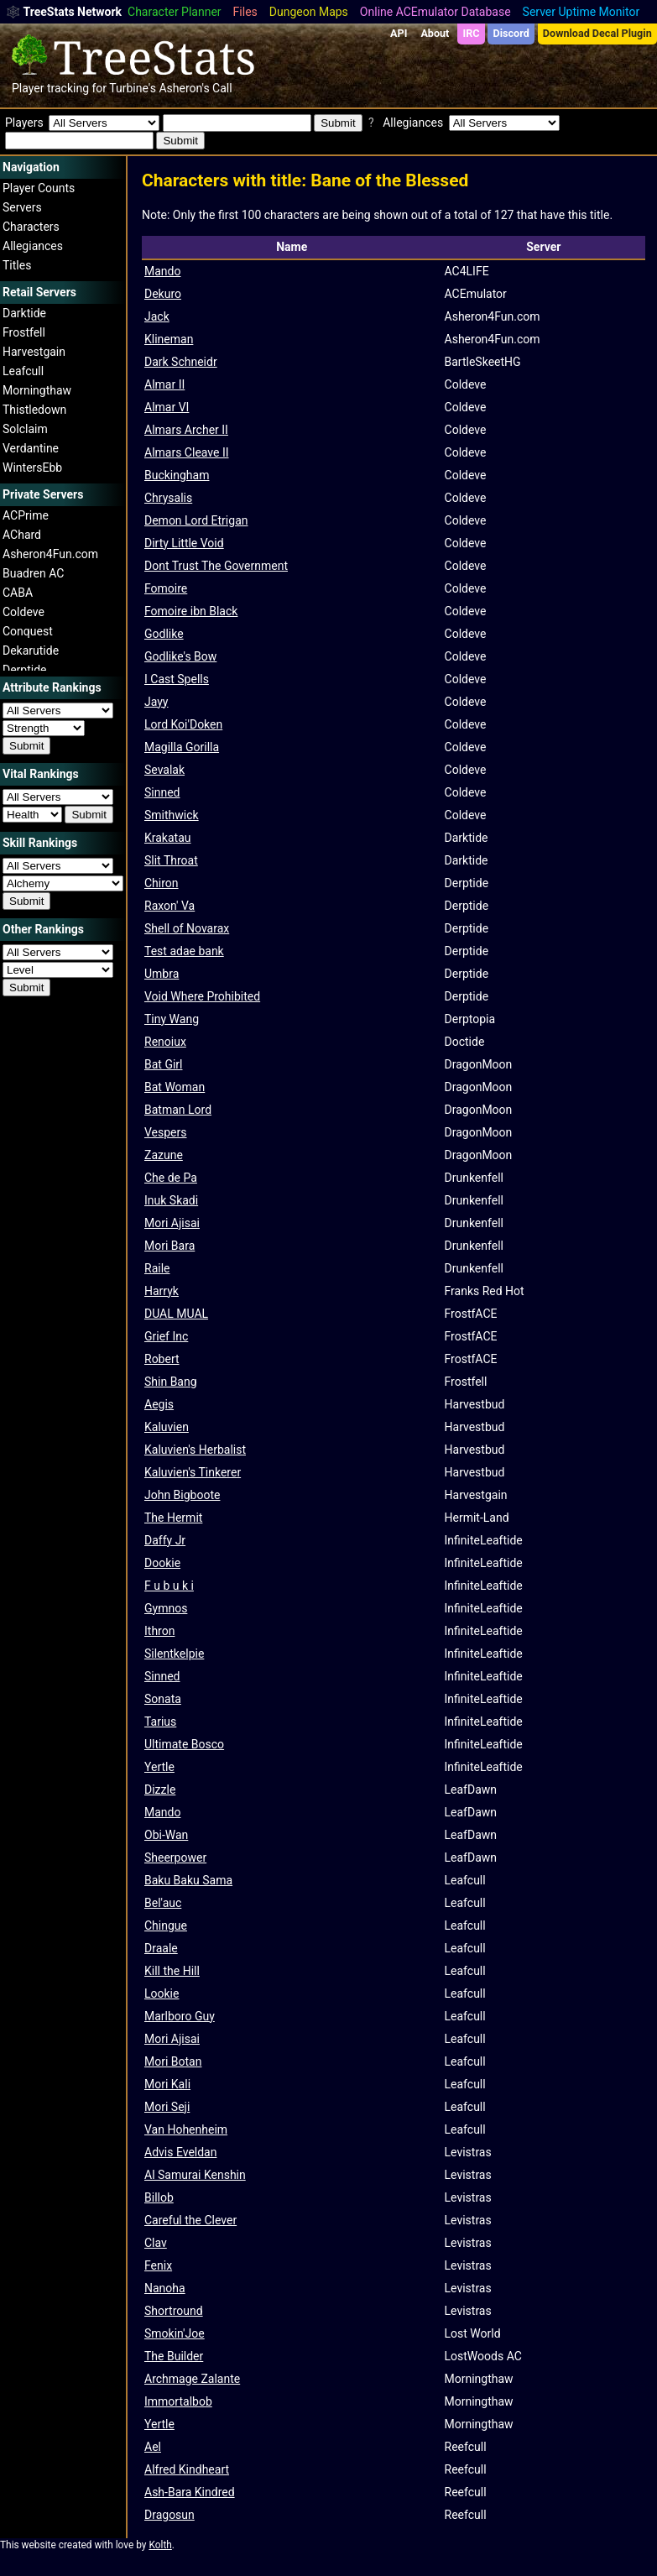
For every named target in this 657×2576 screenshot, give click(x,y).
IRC (470, 33)
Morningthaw (37, 390)
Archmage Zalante (192, 2378)
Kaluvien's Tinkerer (192, 1472)
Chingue (165, 1925)
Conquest (28, 631)
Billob (159, 2197)
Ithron (159, 1631)
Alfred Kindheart (186, 2469)
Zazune (163, 1155)
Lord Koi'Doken (183, 724)
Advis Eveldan (180, 2152)
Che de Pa (170, 1177)
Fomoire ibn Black (190, 611)
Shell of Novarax (186, 928)
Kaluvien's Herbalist (195, 1449)
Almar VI (166, 407)
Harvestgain (34, 351)
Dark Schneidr (180, 361)
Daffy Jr (164, 1540)
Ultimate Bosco (184, 1744)
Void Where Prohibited (202, 996)
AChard (22, 534)
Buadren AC (33, 573)
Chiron (161, 883)
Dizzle (159, 1789)
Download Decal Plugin (597, 33)
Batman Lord (177, 1109)
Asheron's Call (195, 88)
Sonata (162, 1699)
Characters (31, 226)
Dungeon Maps (308, 11)
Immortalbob (178, 2401)
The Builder (173, 2356)
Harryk (161, 1291)
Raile (156, 1268)
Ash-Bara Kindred (189, 2492)
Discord (511, 33)
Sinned (162, 792)
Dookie (162, 1563)
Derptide (25, 670)
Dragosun (169, 2514)
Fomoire (165, 588)
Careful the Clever (190, 2220)
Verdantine (31, 448)
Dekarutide (31, 650)
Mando (162, 271)
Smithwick (171, 815)
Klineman (168, 339)
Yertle (159, 1767)
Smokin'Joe (174, 2333)
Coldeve (23, 612)
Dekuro (162, 293)
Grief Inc (166, 1336)
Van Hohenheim (185, 2129)
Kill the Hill (172, 1971)
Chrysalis (168, 497)
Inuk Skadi (171, 1200)
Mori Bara (169, 1245)
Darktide (24, 313)
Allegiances (33, 246)
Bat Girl (163, 1064)
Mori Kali (167, 2084)
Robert (162, 1359)
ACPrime (26, 515)
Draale (161, 1948)
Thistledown (34, 409)
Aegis (159, 1404)
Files (245, 11)
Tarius (160, 1721)
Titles (17, 265)
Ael (152, 2446)
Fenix (158, 2265)
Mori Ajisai (172, 1223)
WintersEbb (32, 467)
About (434, 33)
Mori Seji (167, 2107)
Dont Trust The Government (216, 565)
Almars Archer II (186, 429)
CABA (18, 592)
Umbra (161, 973)
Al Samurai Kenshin (195, 2175)
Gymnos (165, 1608)
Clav (155, 2242)
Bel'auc (162, 1903)
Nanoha (164, 2288)
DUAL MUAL (176, 1313)
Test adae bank (184, 951)
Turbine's (132, 88)
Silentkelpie (174, 1653)
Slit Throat (171, 860)
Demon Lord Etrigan (196, 520)
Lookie (161, 1993)
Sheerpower (175, 1857)
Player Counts (39, 188)
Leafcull (23, 371)
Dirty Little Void (184, 543)
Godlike (164, 633)
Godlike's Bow (180, 656)
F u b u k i (169, 1585)
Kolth (160, 2545)
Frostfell (24, 332)
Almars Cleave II (186, 452)
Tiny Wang (171, 1019)
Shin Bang (170, 1381)
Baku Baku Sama (188, 1880)
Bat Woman (174, 1087)
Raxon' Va (169, 905)
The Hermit (173, 1517)
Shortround (173, 2310)
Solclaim (25, 429)
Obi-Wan (166, 1835)
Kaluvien (166, 1427)
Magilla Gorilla (181, 747)
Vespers (165, 1132)
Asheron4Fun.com (50, 554)
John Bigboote (182, 1495)
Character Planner (175, 11)
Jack (156, 316)
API (398, 33)
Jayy (156, 701)
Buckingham (176, 475)
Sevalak (164, 769)
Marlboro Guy (179, 2016)
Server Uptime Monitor (581, 11)
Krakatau (167, 837)
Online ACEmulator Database (435, 11)
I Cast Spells (176, 679)
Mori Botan (172, 2061)
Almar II (164, 384)
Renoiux (165, 1041)
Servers (22, 207)
